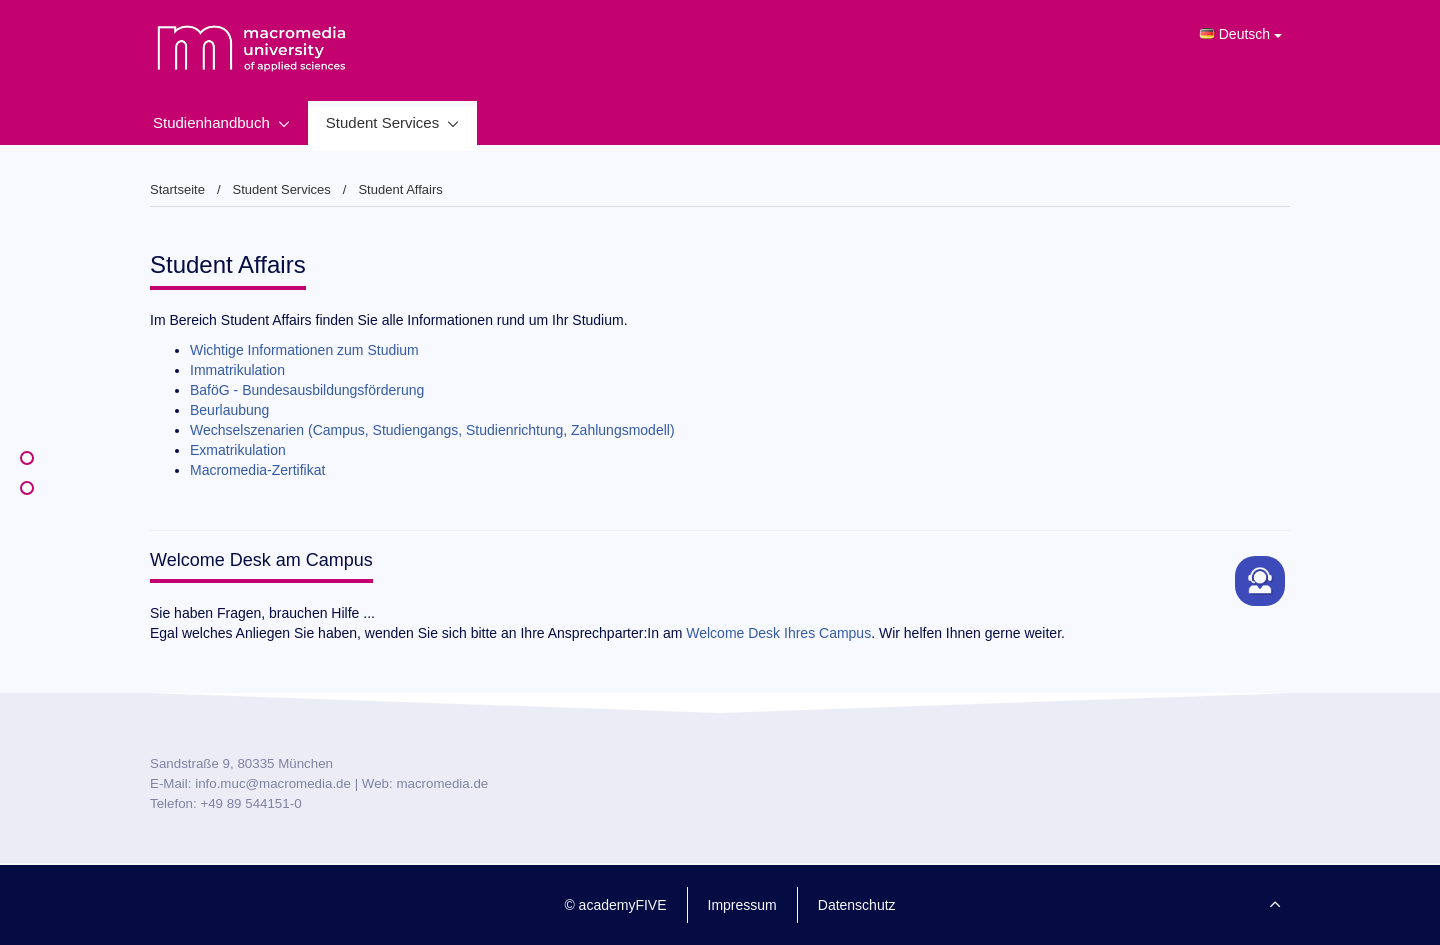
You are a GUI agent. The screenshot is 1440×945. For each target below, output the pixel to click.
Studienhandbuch (211, 122)
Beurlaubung (229, 410)
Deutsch (1240, 34)
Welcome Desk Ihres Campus (778, 633)
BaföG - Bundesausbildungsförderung (307, 390)
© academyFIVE (615, 905)
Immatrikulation (237, 370)
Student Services (382, 122)
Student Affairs (400, 189)
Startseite (177, 189)
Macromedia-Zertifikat (257, 470)
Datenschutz (857, 905)
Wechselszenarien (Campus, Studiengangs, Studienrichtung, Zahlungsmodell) (432, 430)
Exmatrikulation (238, 450)
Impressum (742, 905)
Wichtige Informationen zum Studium (304, 350)
